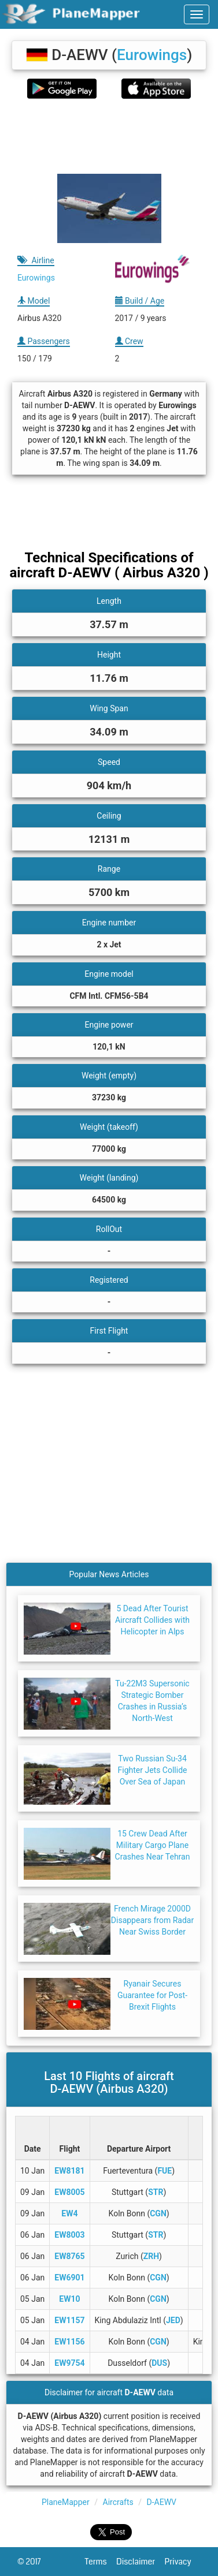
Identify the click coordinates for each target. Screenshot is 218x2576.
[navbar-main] (196, 14)
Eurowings (152, 55)
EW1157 (69, 2320)
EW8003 (69, 2234)
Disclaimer (140, 2561)
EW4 (69, 2213)
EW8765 (69, 2256)
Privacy (183, 2561)
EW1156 (69, 2341)
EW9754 (69, 2363)
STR (155, 2192)
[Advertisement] (109, 136)
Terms (101, 2561)
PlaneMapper (66, 2502)
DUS (159, 2363)
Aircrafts (118, 2502)
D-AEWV (161, 2502)
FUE (164, 2170)
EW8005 (69, 2192)
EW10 (69, 2299)
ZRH (151, 2256)
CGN (158, 2213)
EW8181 (69, 2170)
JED (173, 2320)
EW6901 (69, 2277)
